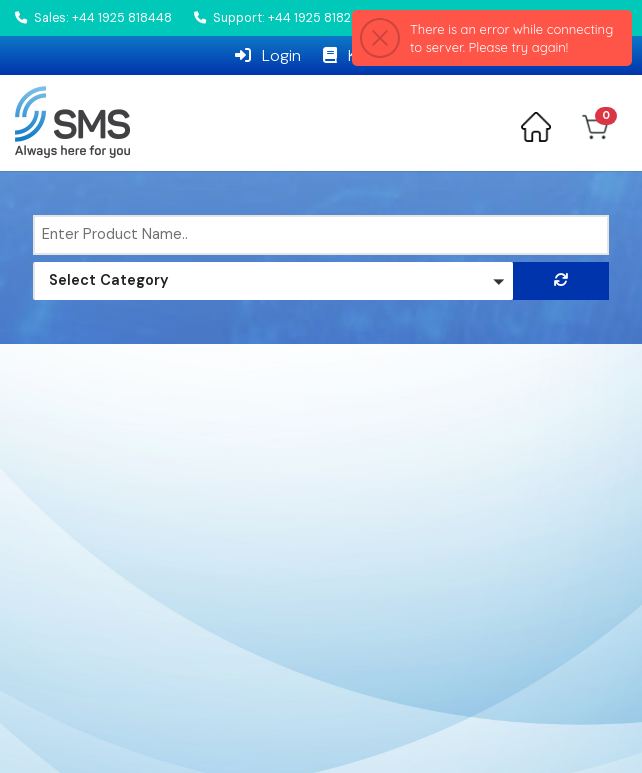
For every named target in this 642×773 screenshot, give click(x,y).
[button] (273, 281)
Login (268, 55)
